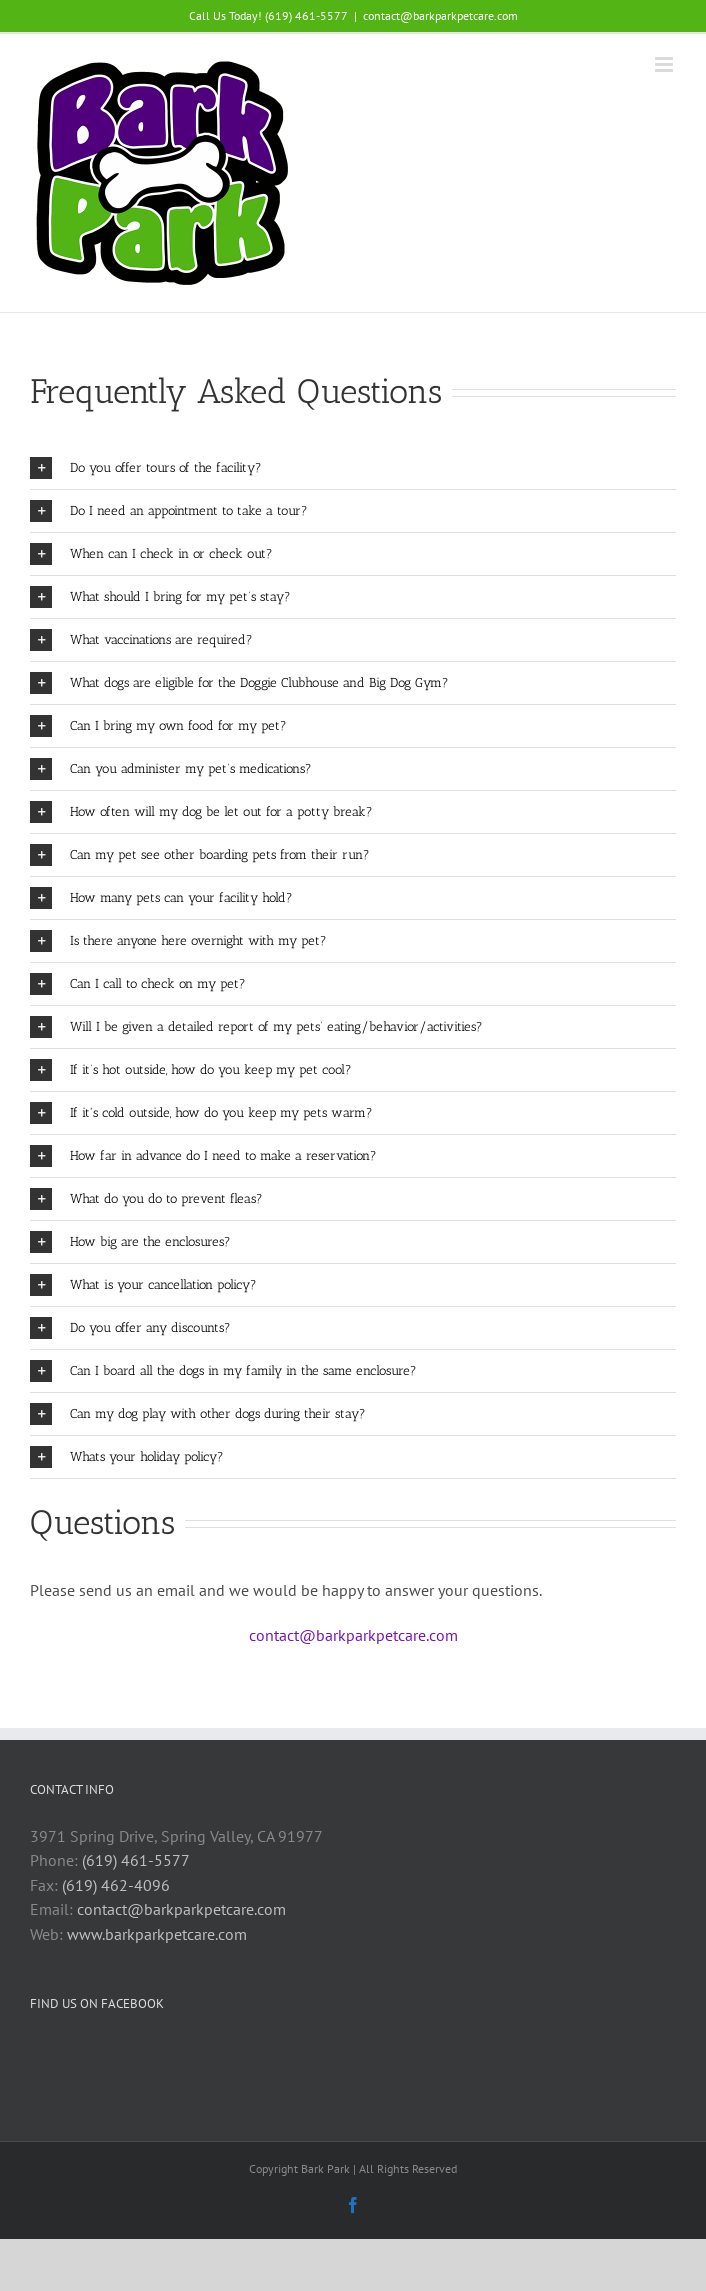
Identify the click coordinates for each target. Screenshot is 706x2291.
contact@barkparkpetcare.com (440, 15)
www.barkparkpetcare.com (157, 1934)
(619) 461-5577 (136, 1860)
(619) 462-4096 (116, 1885)
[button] (353, 468)
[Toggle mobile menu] (665, 64)
